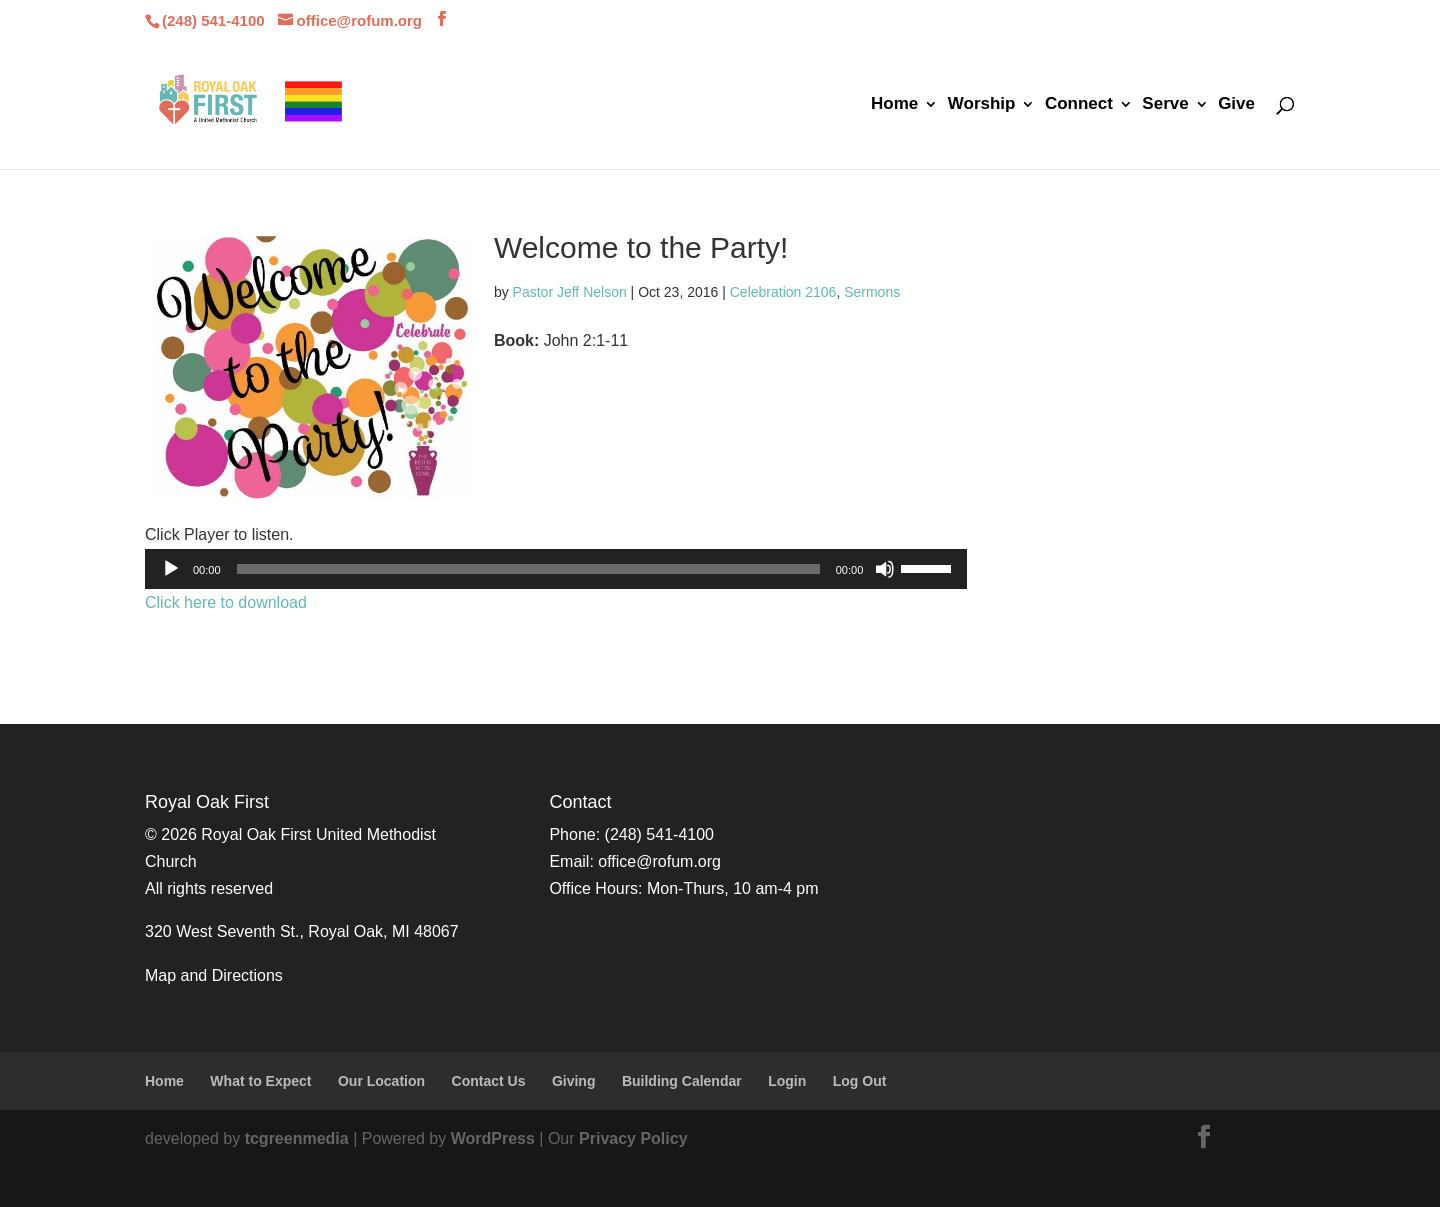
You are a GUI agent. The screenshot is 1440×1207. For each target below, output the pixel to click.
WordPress (493, 1138)
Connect (1079, 105)
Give (1236, 105)
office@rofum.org (659, 861)
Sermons (872, 292)
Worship (982, 105)
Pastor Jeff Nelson (570, 292)
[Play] (171, 569)
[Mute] (885, 569)
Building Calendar (682, 1081)
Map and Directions (214, 975)
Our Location (381, 1081)
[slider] (528, 569)
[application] (556, 569)
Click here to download (226, 602)
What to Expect (260, 1081)
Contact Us (489, 1081)
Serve (1165, 105)
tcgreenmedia (297, 1138)
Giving (574, 1081)
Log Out (860, 1081)
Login (787, 1081)
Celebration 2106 (783, 292)
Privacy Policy (633, 1138)
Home (894, 105)
